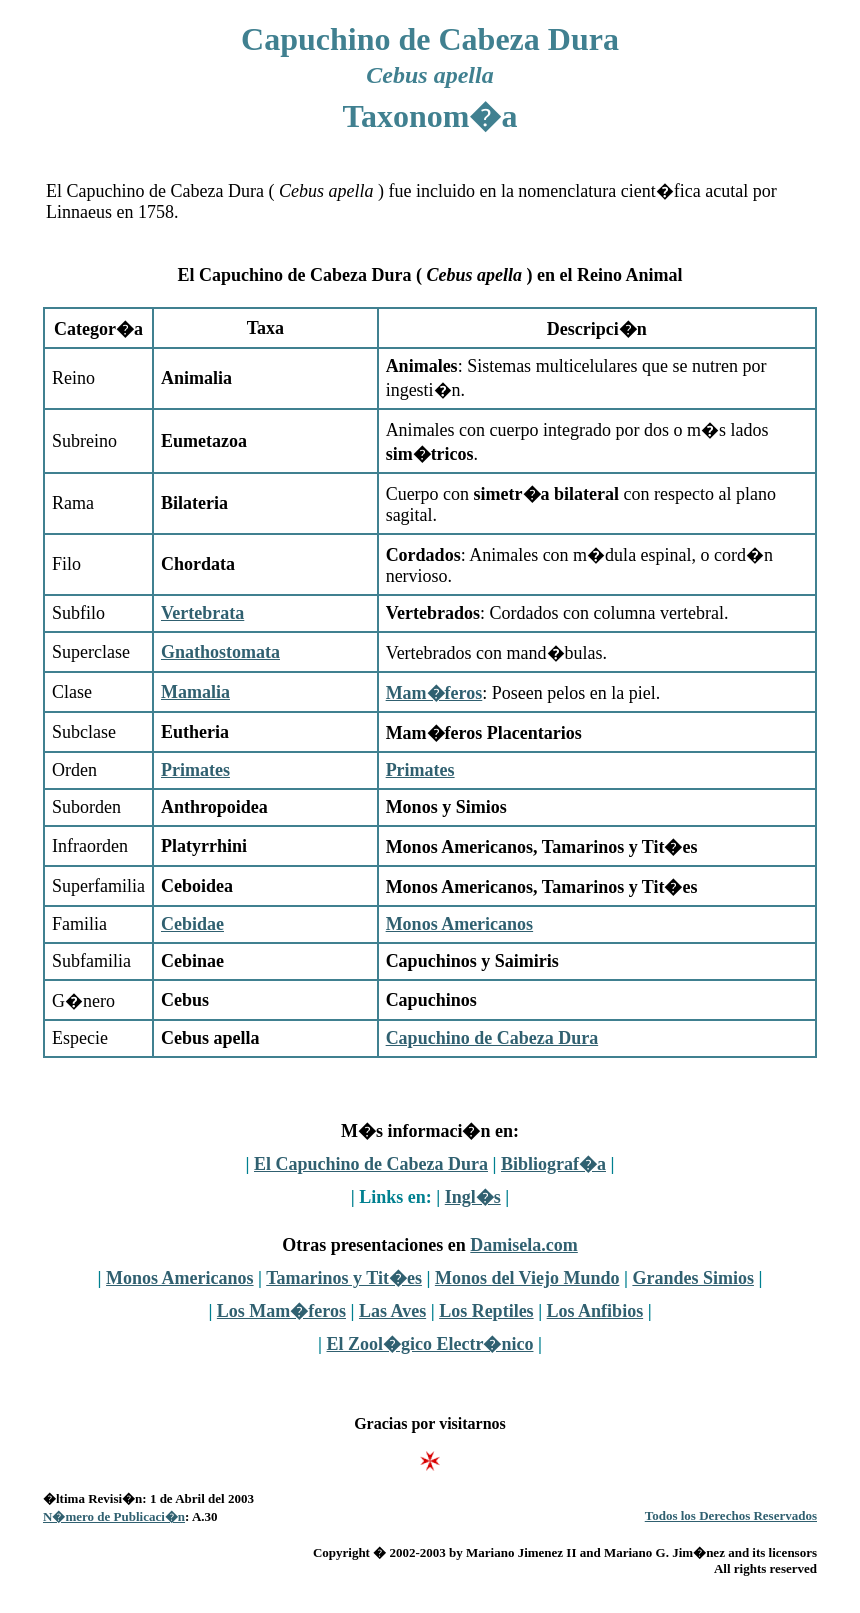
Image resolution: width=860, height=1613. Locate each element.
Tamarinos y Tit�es (344, 1278)
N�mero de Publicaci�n (114, 1516)
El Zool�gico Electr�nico (430, 1344)
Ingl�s (473, 1197)
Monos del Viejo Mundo (527, 1278)
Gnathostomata (220, 652)
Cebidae (192, 924)
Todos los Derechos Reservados (731, 1515)
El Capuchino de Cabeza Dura (371, 1164)
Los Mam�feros (281, 1311)
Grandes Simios (693, 1278)
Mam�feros (434, 693)
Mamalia (195, 692)
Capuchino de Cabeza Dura (492, 1038)
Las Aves (392, 1311)
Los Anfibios (595, 1311)
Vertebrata (202, 613)
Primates (195, 770)
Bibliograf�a (553, 1164)
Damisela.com (523, 1245)
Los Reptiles (486, 1311)
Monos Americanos (460, 924)
